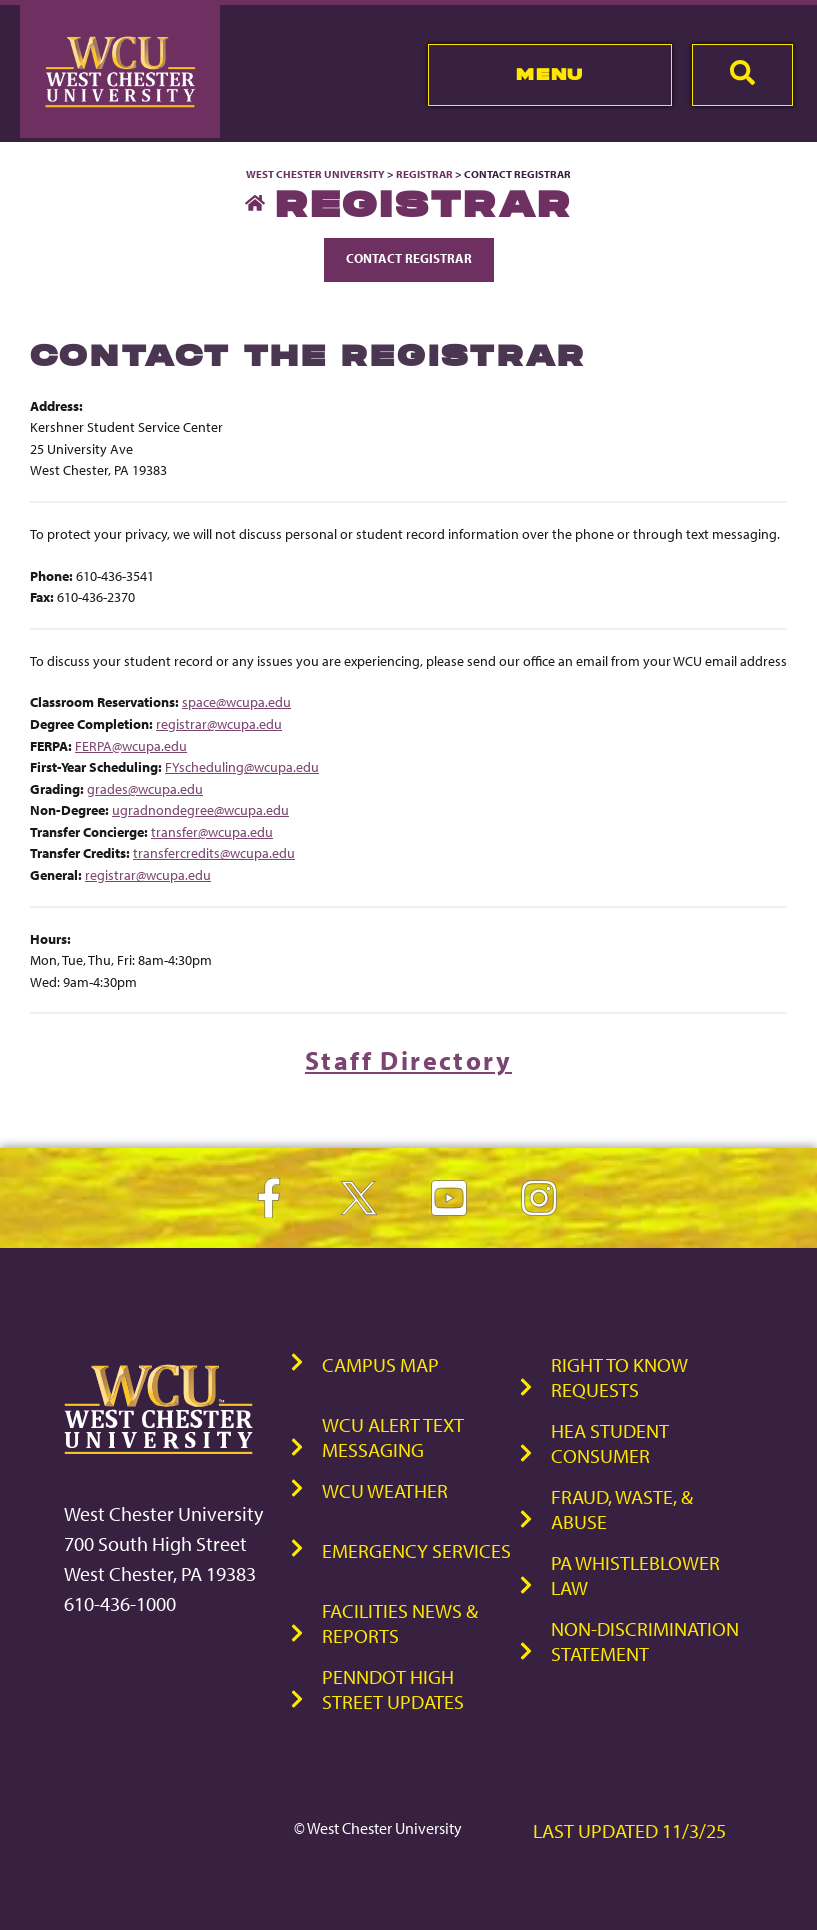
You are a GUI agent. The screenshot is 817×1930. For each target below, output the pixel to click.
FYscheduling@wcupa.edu (242, 766)
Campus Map (380, 1364)
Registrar (424, 174)
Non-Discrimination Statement (645, 1641)
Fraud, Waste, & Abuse (622, 1509)
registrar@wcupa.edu (219, 723)
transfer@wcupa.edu (212, 831)
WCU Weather (385, 1490)
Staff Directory (408, 1060)
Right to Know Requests (619, 1377)
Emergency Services (416, 1550)
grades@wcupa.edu (145, 788)
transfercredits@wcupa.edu (214, 852)
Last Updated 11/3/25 (629, 1830)
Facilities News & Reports (400, 1623)
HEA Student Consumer (610, 1443)
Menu (549, 74)
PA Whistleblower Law (635, 1575)
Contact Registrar (409, 258)
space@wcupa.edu (236, 701)
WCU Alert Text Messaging (393, 1437)
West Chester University (315, 174)
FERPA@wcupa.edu (131, 745)
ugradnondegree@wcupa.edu (200, 809)
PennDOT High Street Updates (393, 1689)
